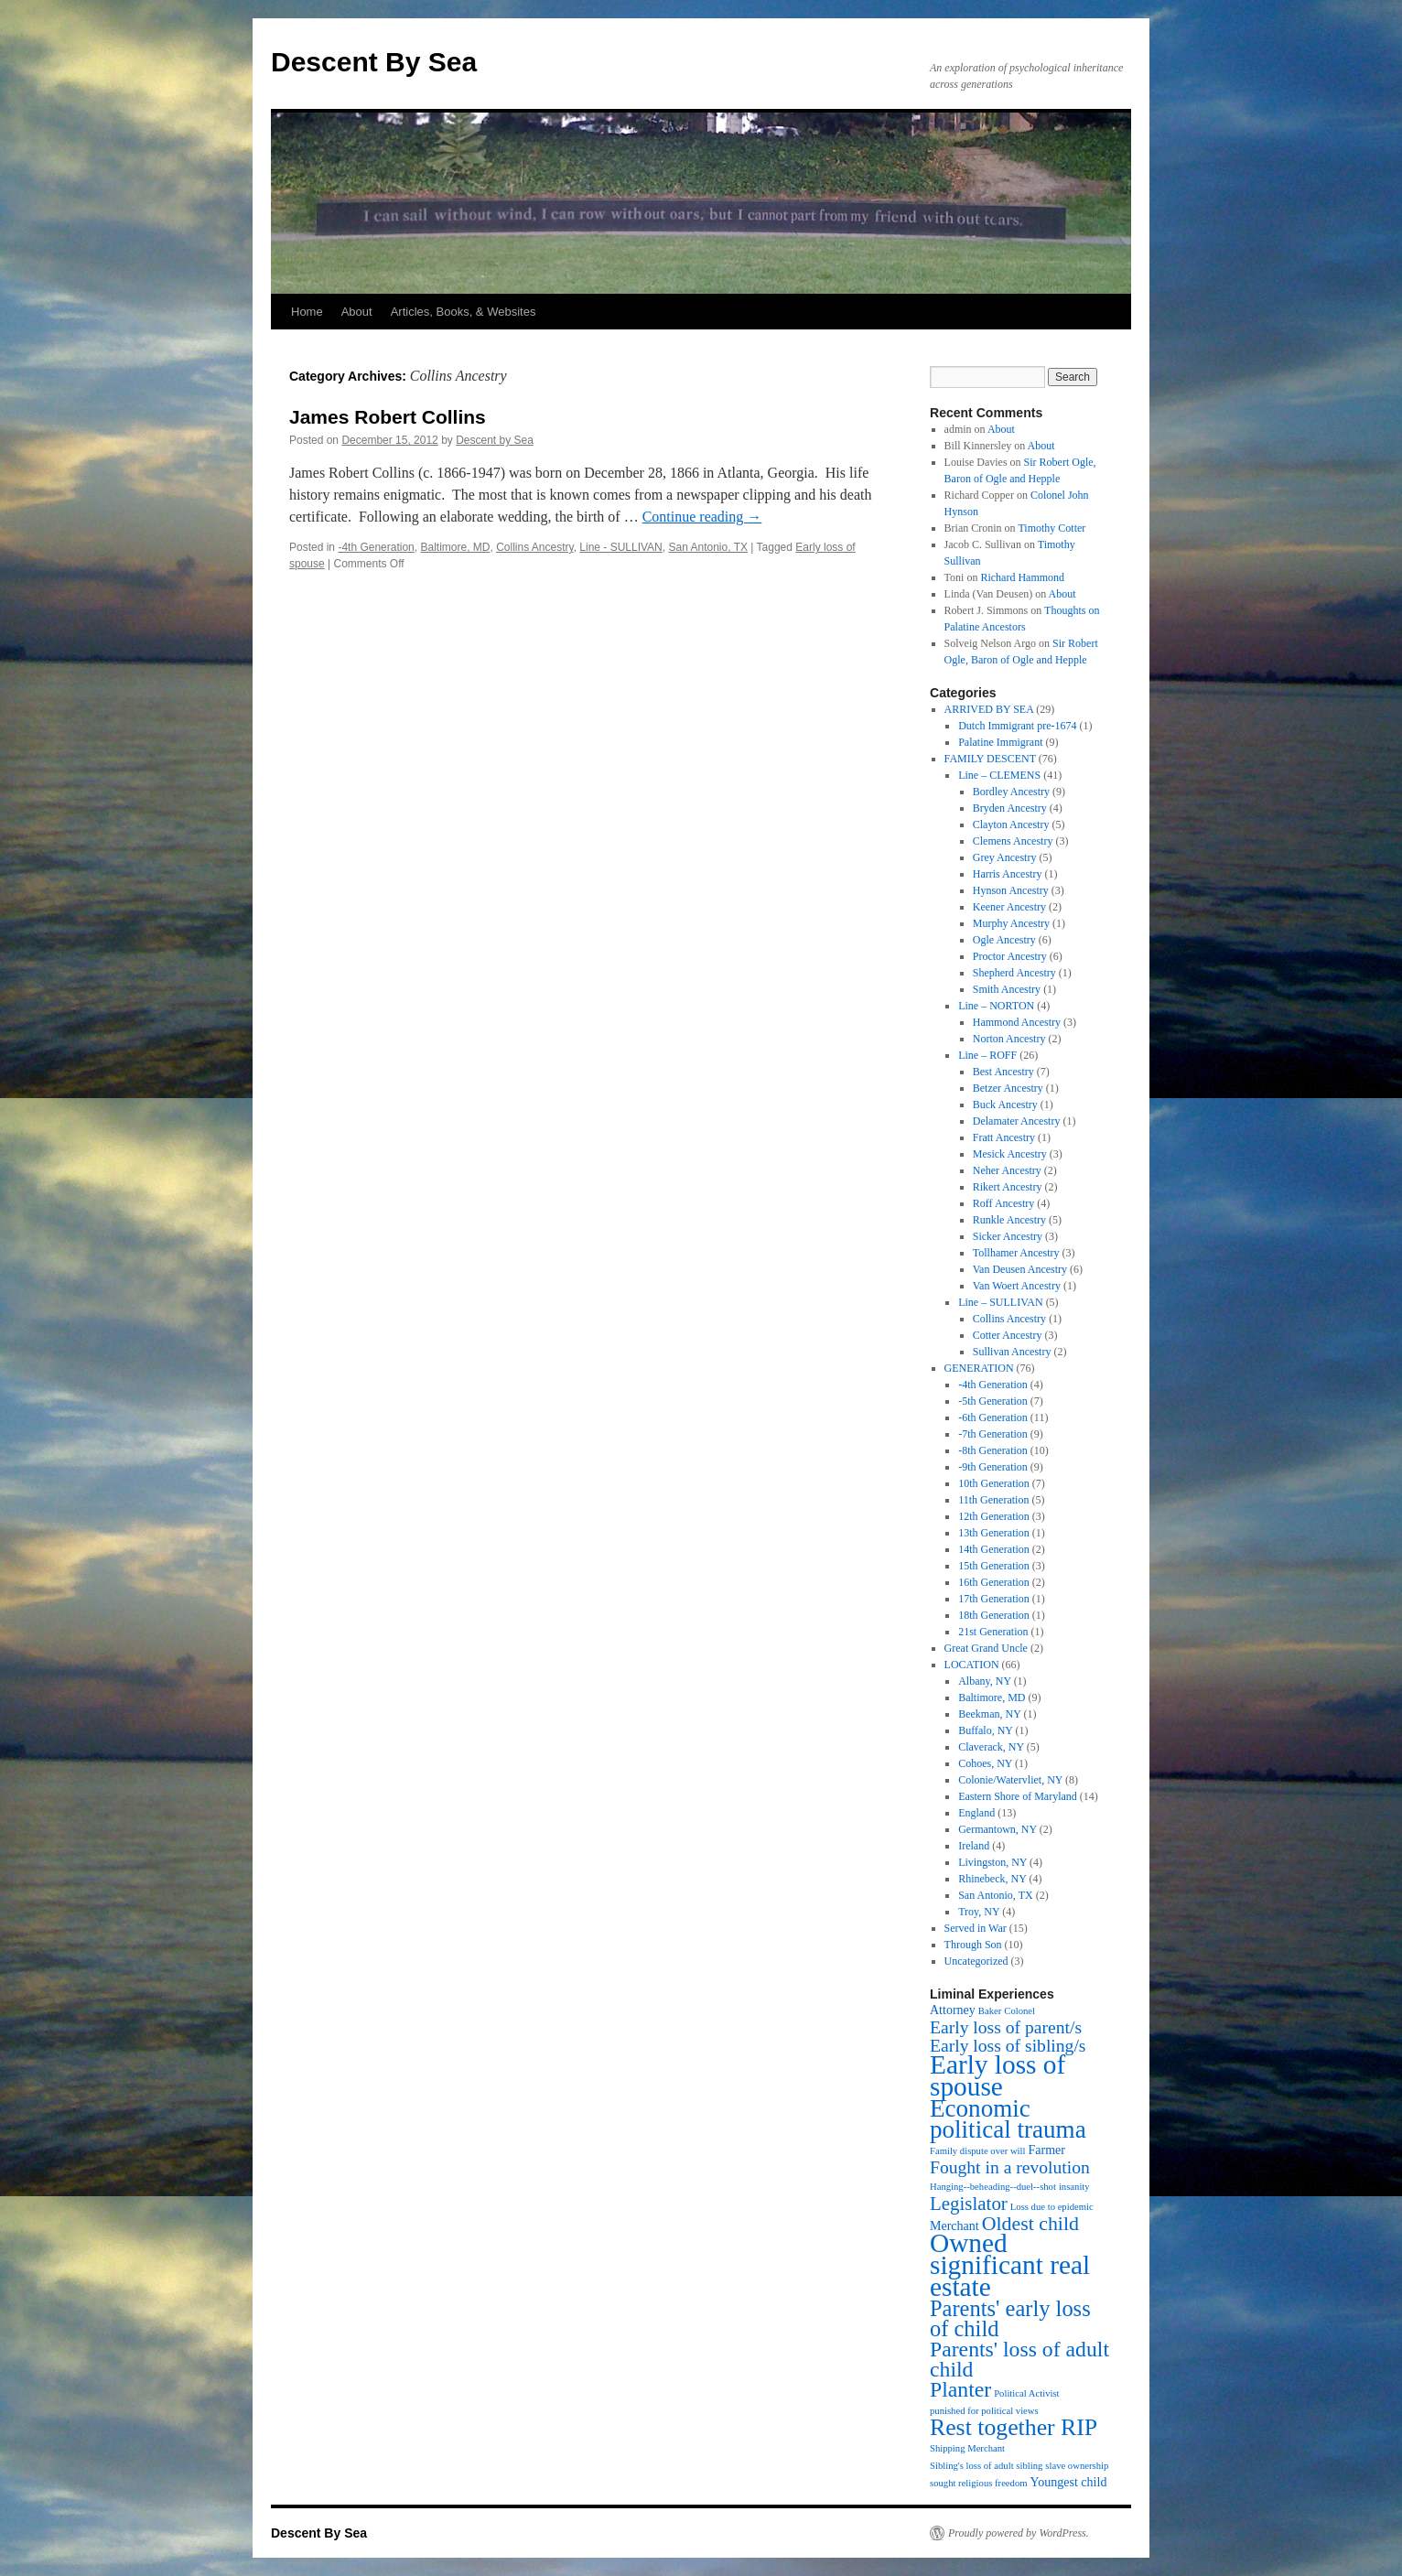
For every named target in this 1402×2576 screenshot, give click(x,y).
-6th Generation (993, 1417)
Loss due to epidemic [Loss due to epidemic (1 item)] (1052, 2207)
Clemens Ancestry (1013, 841)
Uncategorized (976, 1961)
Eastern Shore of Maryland (1017, 1796)
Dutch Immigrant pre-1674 (1017, 725)
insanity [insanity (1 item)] (1074, 2187)
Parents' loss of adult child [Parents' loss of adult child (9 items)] (1019, 2359)
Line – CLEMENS (999, 775)
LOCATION (971, 1664)
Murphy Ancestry (1011, 923)
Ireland (973, 1845)
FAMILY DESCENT (990, 758)
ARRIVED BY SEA (989, 709)
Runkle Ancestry (1009, 1219)
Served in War (975, 1928)
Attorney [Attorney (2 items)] (953, 2010)
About (356, 311)
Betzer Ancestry (1008, 1088)
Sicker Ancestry (1007, 1236)
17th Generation (994, 1598)
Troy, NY (978, 1911)
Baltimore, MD (455, 547)
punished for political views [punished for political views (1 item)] (984, 2411)
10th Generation (994, 1483)
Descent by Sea (495, 440)
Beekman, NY (989, 1714)
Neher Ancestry (1007, 1170)
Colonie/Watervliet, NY (1010, 1779)
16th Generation (994, 1582)
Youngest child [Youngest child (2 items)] (1068, 2482)
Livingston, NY (992, 1862)
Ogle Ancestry (1004, 939)
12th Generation (994, 1516)
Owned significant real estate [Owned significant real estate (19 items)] (1010, 2264)
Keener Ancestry (1009, 906)
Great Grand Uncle (986, 1648)
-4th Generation (376, 547)
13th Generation (994, 1532)
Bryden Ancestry (1010, 808)
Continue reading (702, 516)
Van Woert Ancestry (1017, 1285)
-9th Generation (993, 1466)
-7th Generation (993, 1434)
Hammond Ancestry (1017, 1022)
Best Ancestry (1003, 1071)
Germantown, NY (997, 1829)
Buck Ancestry (1005, 1104)
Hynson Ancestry (1011, 890)
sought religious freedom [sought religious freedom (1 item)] (979, 2483)
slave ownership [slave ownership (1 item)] (1076, 2466)
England (976, 1812)
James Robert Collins (387, 416)
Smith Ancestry (1007, 989)
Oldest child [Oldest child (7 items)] (1030, 2224)
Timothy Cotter (1051, 528)
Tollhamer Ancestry (1016, 1252)
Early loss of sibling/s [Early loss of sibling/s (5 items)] (1008, 2045)
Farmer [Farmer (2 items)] (1046, 2150)
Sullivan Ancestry (1012, 1351)
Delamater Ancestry (1017, 1121)
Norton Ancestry (1009, 1038)
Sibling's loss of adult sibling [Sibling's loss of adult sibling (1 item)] (986, 2466)
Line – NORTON (996, 1005)
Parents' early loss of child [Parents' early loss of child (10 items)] (1010, 2318)
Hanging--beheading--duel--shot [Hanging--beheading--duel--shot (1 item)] (993, 2187)
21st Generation (993, 1631)
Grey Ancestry (1005, 857)
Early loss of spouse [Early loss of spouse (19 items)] (997, 2075)
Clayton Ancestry (1011, 824)
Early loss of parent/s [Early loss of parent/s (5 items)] (1006, 2027)
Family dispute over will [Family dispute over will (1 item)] (977, 2151)
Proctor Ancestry (1010, 956)
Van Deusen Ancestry (1020, 1269)
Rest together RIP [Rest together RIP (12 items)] (1013, 2427)
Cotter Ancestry (1007, 1335)
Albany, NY (984, 1681)
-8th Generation (993, 1450)
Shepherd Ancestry (1014, 972)
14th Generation (994, 1549)
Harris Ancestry (1007, 874)
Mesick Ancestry (1010, 1154)
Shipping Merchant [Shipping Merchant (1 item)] (967, 2448)
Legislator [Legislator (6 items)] (969, 2204)
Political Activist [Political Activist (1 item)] (1026, 2393)
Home (307, 311)
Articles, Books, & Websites (463, 311)
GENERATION (979, 1368)
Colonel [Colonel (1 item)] (1019, 2011)
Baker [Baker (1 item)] (989, 2011)
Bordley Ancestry (1011, 791)
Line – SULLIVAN (1000, 1302)
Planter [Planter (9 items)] (960, 2389)
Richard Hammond (1022, 577)
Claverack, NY (991, 1747)
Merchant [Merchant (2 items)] (954, 2226)
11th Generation (993, 1499)
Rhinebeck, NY (992, 1878)
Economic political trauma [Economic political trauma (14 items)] (1008, 2119)
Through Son (973, 1944)
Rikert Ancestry (1007, 1186)
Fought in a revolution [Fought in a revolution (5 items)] (1010, 2167)
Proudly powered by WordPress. (1018, 2533)
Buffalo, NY (985, 1730)
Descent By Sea (374, 62)
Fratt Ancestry (1004, 1137)
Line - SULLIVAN (621, 547)
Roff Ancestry (1003, 1203)
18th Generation (994, 1615)
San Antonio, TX (708, 547)
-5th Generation (993, 1401)
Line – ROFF (987, 1055)
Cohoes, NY (985, 1763)
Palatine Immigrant (1000, 742)
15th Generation (994, 1565)
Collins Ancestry (534, 547)
